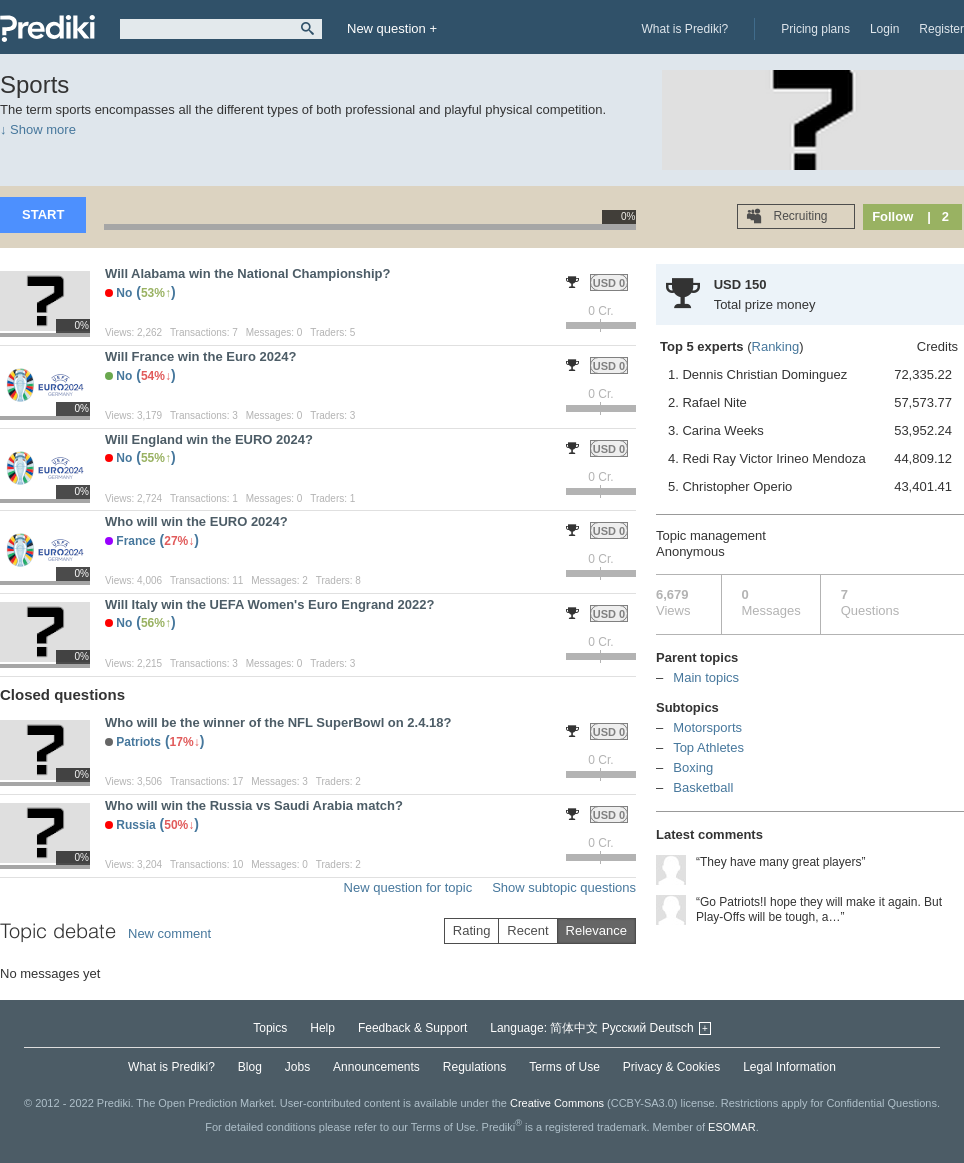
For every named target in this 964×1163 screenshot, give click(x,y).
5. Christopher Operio (810, 487)
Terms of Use (564, 1067)
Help (322, 1028)
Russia (135, 825)
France (135, 541)
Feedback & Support (412, 1028)
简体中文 (574, 1028)
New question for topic (408, 887)
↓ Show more (38, 129)
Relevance (596, 930)
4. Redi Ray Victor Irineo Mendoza (810, 459)
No (124, 293)
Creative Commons (557, 1103)
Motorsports (707, 727)
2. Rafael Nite (810, 403)
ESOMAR (732, 1126)
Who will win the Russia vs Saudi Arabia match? (254, 805)
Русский (624, 1028)
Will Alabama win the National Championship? (247, 273)
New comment (169, 933)
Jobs (297, 1067)
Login (884, 29)
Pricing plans (815, 29)
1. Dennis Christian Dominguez (810, 375)
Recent (527, 930)
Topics (270, 1028)
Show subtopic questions (564, 887)
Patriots (138, 742)
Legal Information (789, 1067)
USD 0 (609, 283)
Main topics (706, 677)
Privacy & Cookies (671, 1067)
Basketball (703, 787)
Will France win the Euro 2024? (200, 356)
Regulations (474, 1067)
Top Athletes (708, 747)
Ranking (776, 346)
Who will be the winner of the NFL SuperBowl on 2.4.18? (278, 722)
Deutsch (672, 1028)
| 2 (938, 216)
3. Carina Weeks (810, 431)
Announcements (376, 1067)
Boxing (693, 767)
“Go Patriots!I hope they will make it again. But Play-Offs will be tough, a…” (819, 909)
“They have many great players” (780, 862)
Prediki (47, 28)
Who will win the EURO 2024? (196, 521)
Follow (892, 216)
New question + (392, 28)
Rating (472, 930)
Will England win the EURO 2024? (209, 439)
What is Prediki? (685, 29)
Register (941, 29)
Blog (250, 1067)
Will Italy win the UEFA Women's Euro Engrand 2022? (269, 604)
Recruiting (798, 216)
